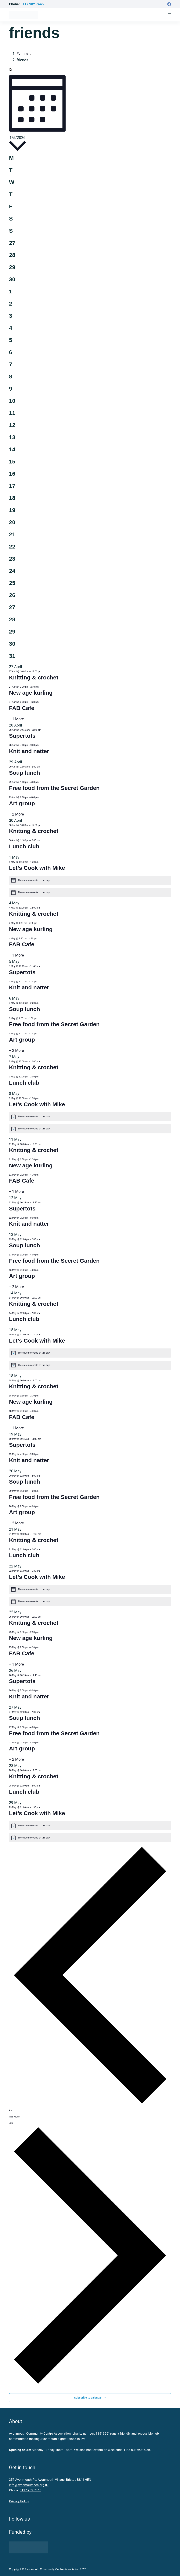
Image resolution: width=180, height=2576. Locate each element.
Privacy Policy (19, 2501)
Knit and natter (29, 751)
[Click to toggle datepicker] (17, 144)
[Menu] (169, 15)
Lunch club (24, 846)
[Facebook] (169, 4)
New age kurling (31, 693)
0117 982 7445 (32, 4)
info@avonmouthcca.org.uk (29, 2485)
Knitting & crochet (33, 677)
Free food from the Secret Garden (54, 788)
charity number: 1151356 (90, 2433)
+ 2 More (16, 814)
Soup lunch (24, 773)
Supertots (22, 736)
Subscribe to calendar (88, 2397)
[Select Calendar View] (37, 103)
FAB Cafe (21, 708)
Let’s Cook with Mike (37, 868)
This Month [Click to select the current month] (14, 2116)
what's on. (143, 2450)
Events (23, 53)
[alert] (34, 880)
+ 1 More (16, 719)
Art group (22, 803)
